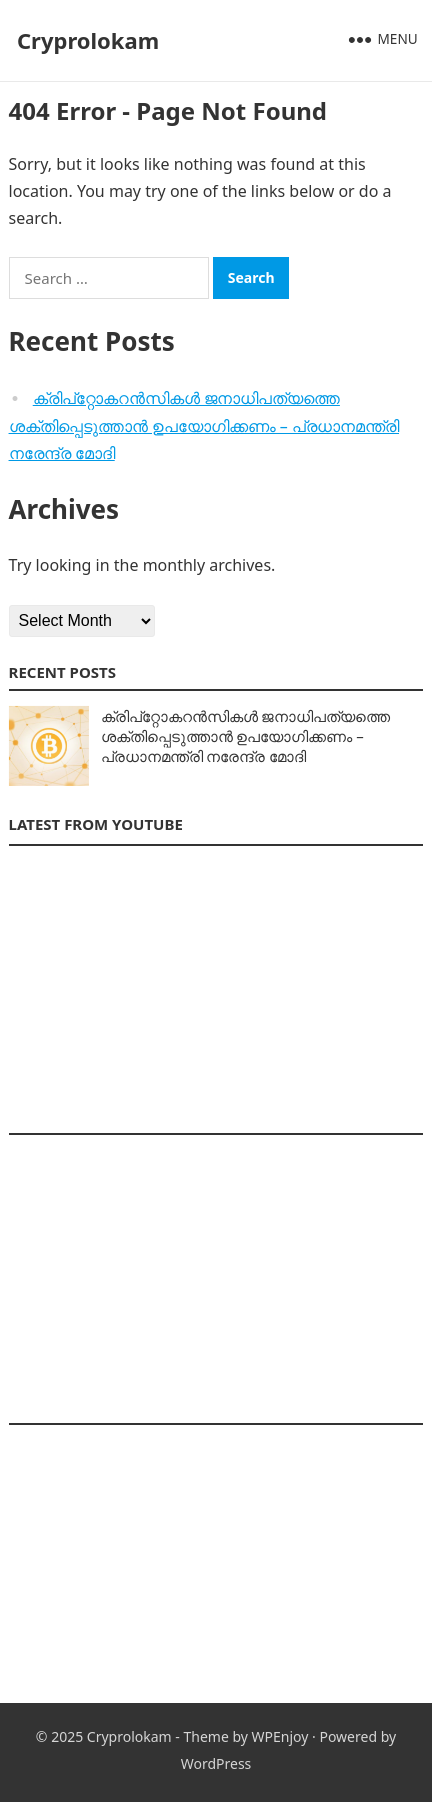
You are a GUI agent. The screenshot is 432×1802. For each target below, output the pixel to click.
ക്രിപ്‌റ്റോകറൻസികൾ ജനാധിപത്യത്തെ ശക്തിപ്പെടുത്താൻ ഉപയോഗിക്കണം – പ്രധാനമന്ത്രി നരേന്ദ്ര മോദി (204, 426)
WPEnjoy (280, 1736)
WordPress (216, 1763)
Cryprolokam (88, 40)
